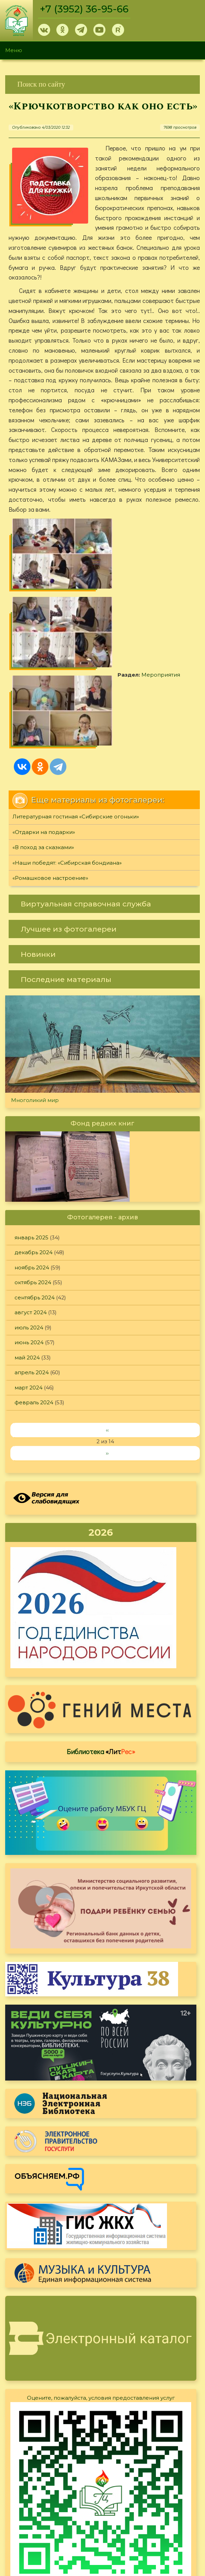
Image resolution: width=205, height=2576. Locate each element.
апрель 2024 (32, 1269)
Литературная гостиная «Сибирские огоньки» (75, 713)
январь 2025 (31, 1134)
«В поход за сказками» (43, 744)
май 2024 (27, 1254)
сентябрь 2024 (35, 1194)
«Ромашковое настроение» (50, 774)
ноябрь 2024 (32, 1164)
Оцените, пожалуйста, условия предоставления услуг (101, 2294)
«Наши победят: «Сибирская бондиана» (67, 759)
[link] (102, 84)
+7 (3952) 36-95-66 (84, 9)
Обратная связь (121, 2511)
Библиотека (101, 1648)
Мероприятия (142, 584)
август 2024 (31, 1209)
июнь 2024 (29, 1239)
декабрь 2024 (34, 1149)
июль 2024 (29, 1224)
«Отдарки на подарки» (43, 729)
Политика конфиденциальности (143, 2500)
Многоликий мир (35, 997)
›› (107, 1350)
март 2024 (29, 1284)
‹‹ (107, 1327)
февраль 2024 (34, 1299)
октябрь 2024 (33, 1179)
